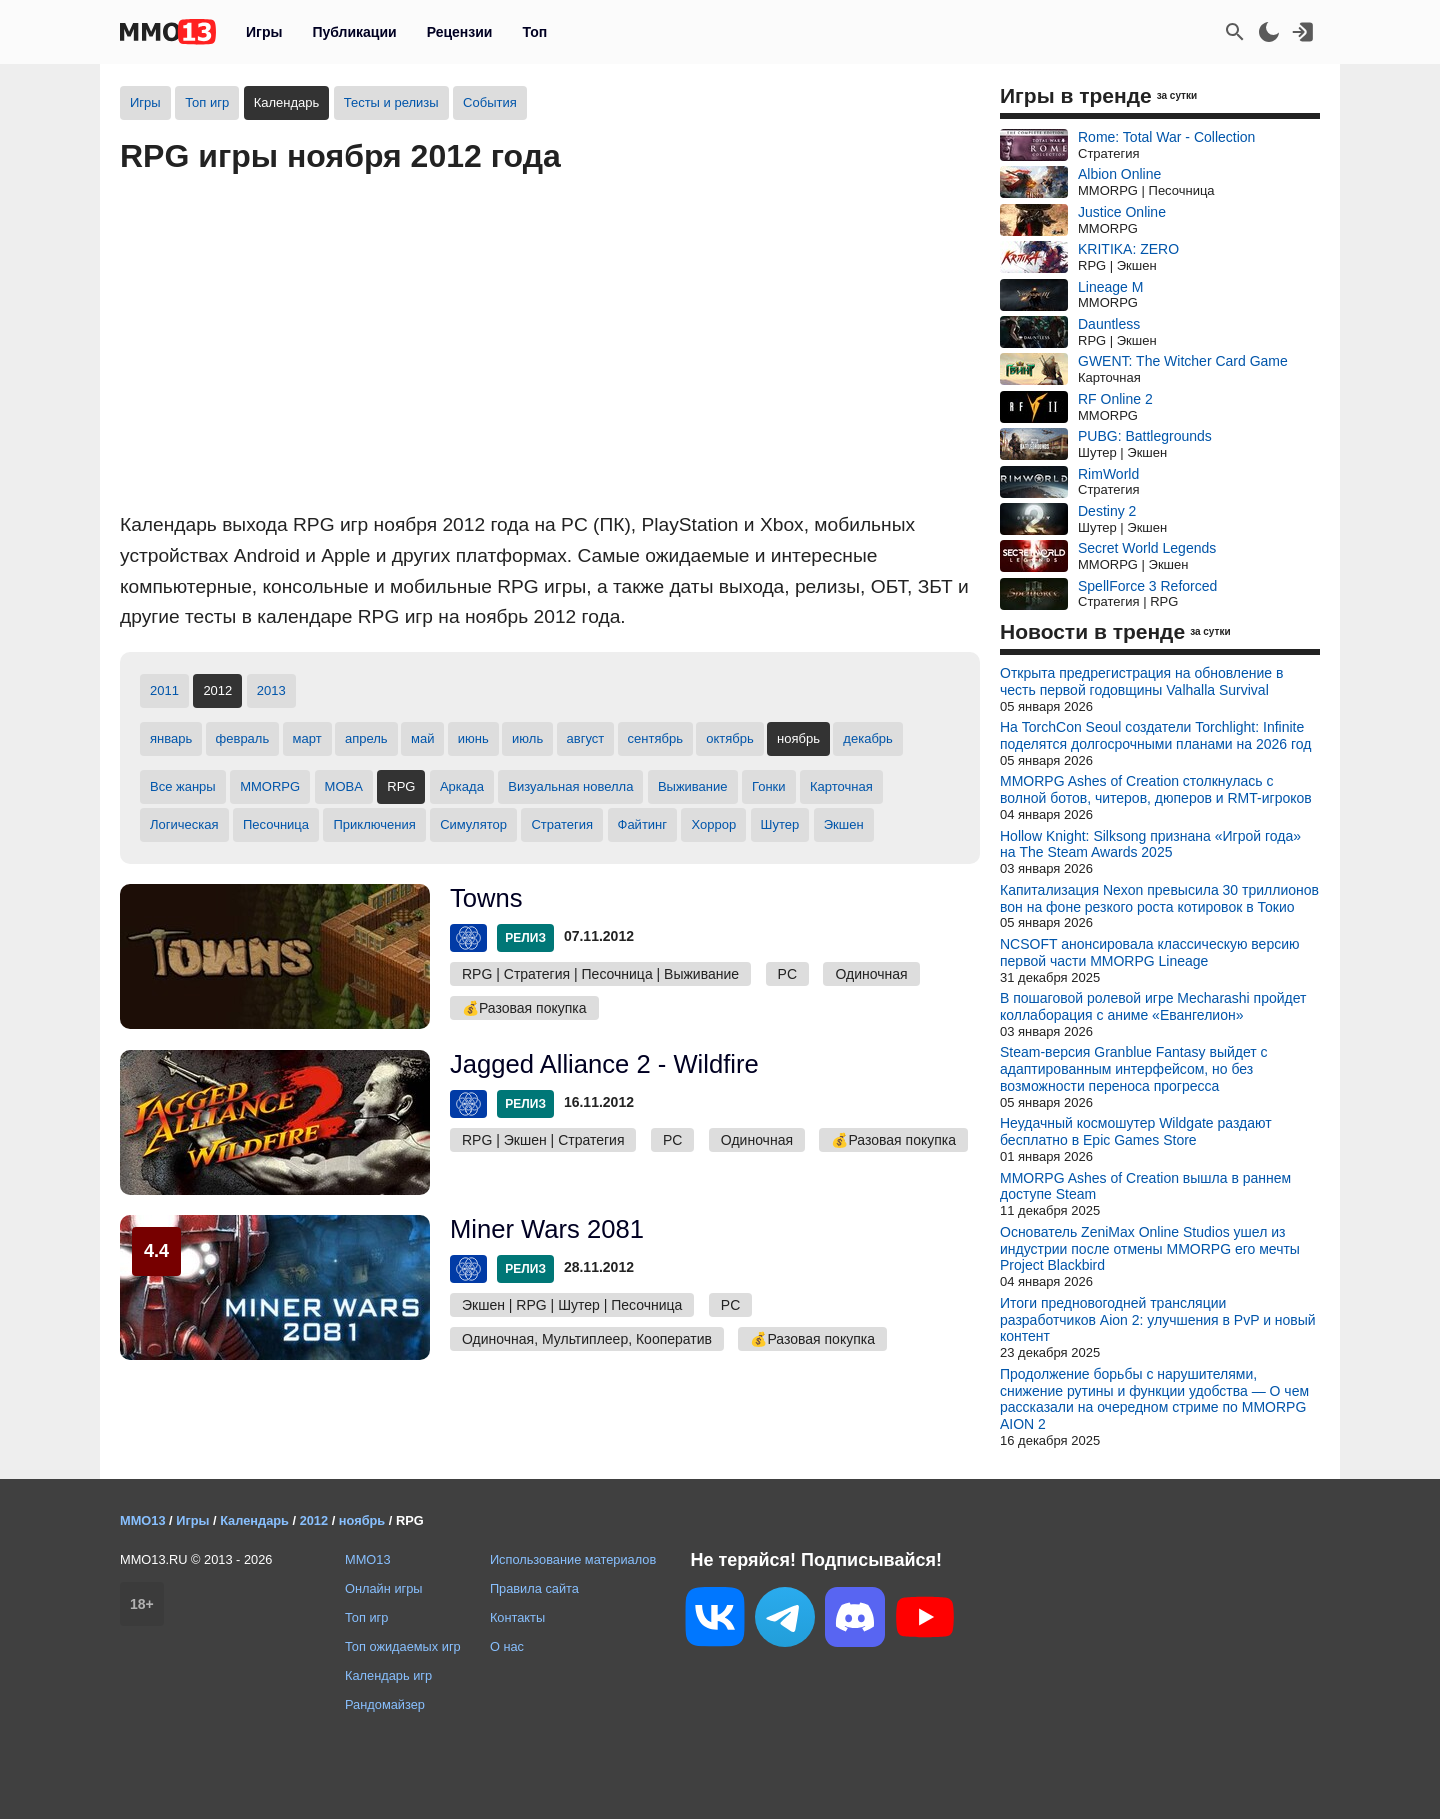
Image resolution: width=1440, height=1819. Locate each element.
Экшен (844, 824)
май (422, 738)
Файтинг (643, 824)
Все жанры (183, 786)
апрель (366, 738)
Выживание (693, 786)
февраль (243, 738)
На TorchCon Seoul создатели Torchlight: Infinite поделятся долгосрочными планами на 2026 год (1155, 735)
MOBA (344, 786)
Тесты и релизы (391, 102)
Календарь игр (388, 1675)
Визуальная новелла (570, 786)
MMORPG (270, 786)
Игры (264, 32)
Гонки (769, 786)
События (490, 102)
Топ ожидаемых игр (403, 1646)
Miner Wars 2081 (547, 1229)
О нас (507, 1646)
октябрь (730, 738)
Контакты (517, 1617)
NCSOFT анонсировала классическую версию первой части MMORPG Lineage (1150, 952)
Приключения (374, 824)
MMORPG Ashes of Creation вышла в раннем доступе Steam (1145, 1186)
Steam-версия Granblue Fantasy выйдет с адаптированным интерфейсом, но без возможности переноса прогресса (1134, 1069)
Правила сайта (534, 1588)
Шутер (780, 824)
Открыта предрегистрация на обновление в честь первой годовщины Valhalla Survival (1141, 681)
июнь (473, 738)
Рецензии (460, 32)
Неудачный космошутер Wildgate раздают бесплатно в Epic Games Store (1136, 1131)
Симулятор (473, 824)
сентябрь (655, 738)
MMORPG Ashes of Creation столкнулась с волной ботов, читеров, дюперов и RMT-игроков (1156, 789)
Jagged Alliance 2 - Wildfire (604, 1064)
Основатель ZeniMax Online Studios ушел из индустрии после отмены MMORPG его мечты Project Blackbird (1150, 1249)
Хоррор (713, 824)
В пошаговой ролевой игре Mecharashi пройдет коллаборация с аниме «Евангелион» (1153, 1006)
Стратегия (562, 824)
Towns (486, 898)
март (307, 738)
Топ (534, 32)
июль (527, 738)
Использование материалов (573, 1559)
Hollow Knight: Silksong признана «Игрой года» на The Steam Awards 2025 (1150, 844)
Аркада (462, 786)
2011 (164, 690)
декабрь (867, 738)
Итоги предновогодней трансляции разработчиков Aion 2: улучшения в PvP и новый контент (1158, 1320)
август (586, 738)
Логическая (184, 824)
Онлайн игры (384, 1588)
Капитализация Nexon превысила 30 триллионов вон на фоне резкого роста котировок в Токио (1159, 898)
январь (171, 738)
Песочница (276, 824)
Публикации (354, 32)
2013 (271, 690)
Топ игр (207, 102)
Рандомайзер (385, 1704)
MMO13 (368, 1559)
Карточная (841, 786)
